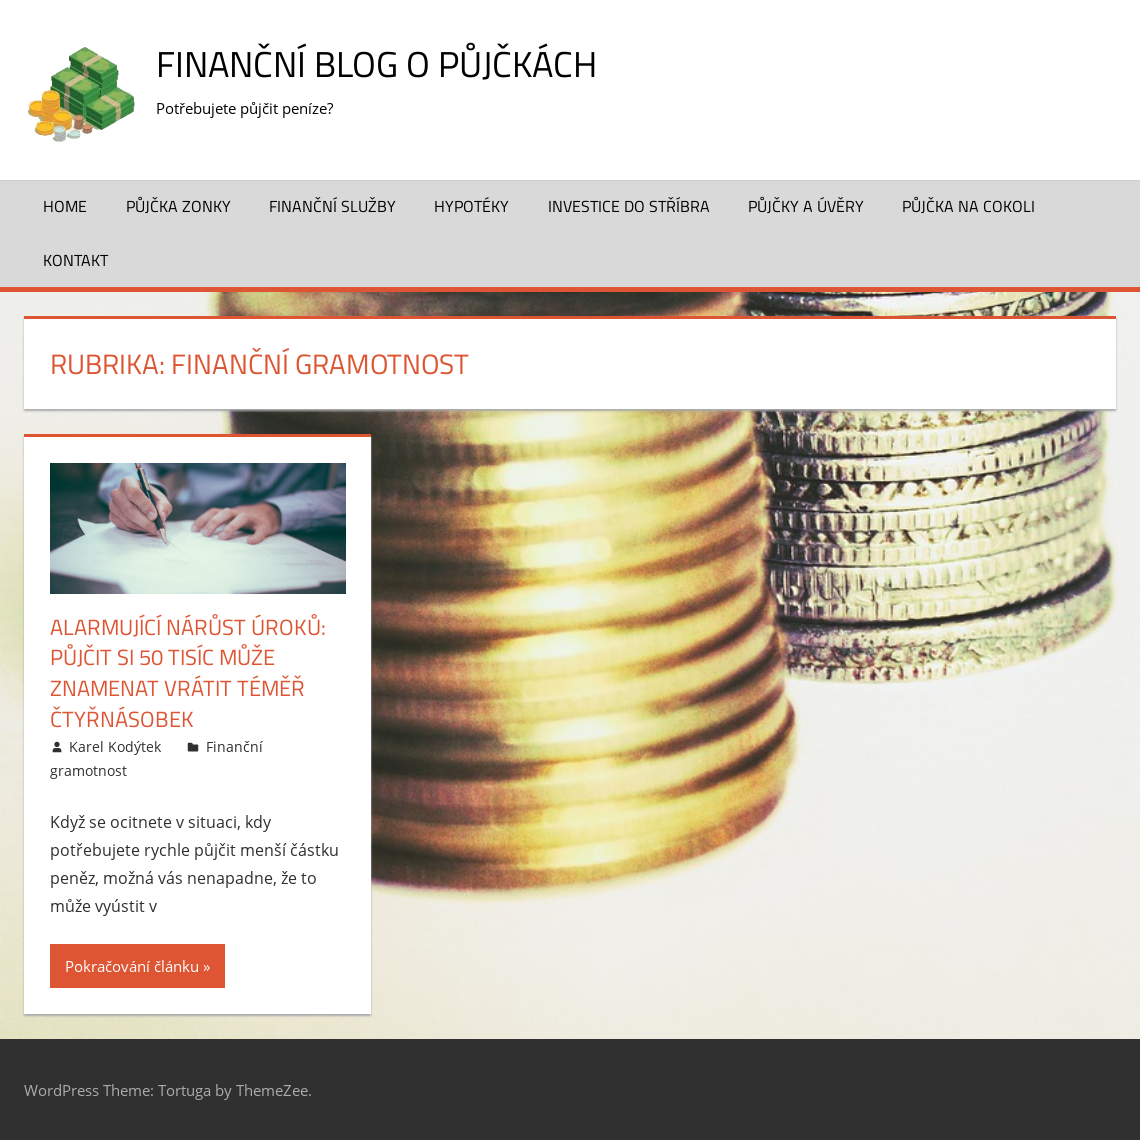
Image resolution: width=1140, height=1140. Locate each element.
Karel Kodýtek (115, 746)
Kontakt (75, 260)
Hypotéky (471, 206)
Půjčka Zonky (178, 206)
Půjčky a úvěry (806, 206)
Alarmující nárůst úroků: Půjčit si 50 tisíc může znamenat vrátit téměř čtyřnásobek (188, 673)
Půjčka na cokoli (968, 206)
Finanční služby (332, 206)
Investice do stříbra (629, 206)
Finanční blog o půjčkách (376, 63)
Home (65, 206)
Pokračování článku (132, 966)
